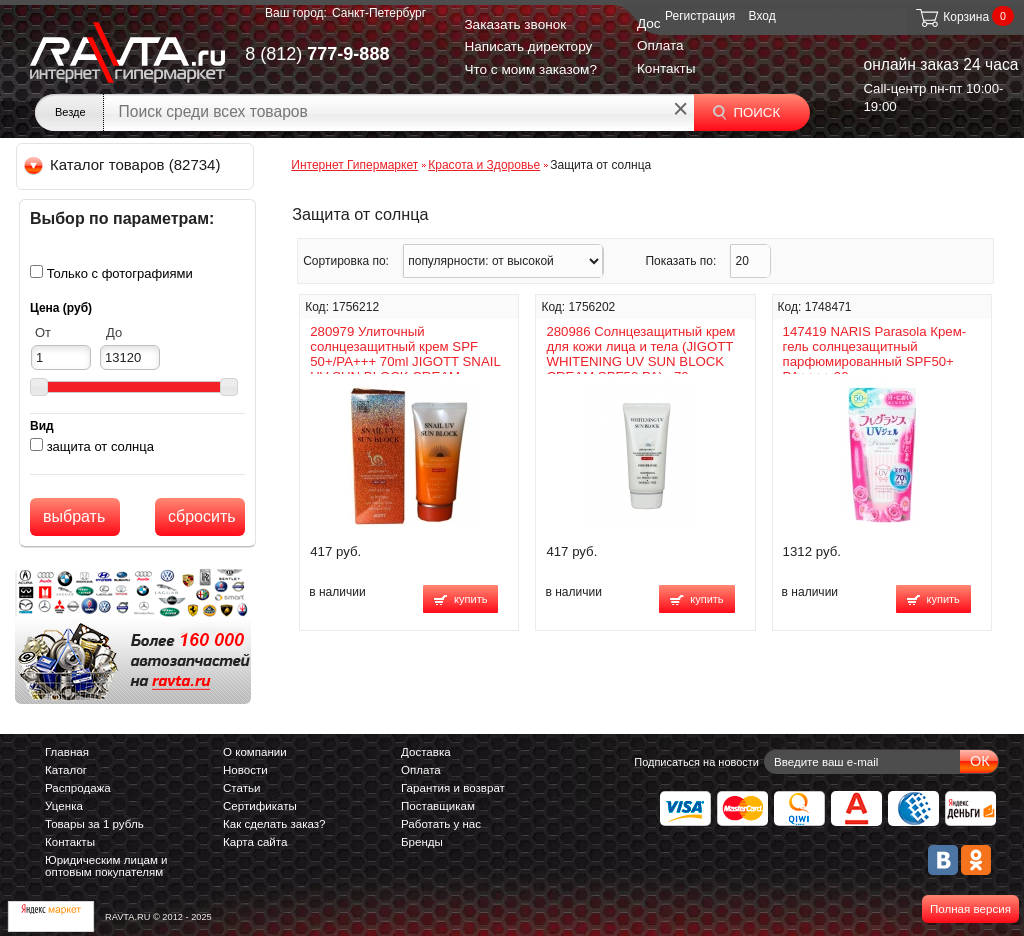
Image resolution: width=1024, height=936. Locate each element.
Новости (245, 770)
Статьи (241, 788)
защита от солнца (100, 446)
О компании (255, 752)
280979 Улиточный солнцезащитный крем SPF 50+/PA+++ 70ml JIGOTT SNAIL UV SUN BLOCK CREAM (405, 354)
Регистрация (700, 16)
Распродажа (78, 788)
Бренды (422, 842)
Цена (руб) (61, 308)
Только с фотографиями (120, 273)
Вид (42, 426)
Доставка (426, 752)
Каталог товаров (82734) (123, 164)
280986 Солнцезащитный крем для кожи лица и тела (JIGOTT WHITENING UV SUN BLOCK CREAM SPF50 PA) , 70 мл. (640, 354)
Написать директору (528, 46)
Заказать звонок (515, 24)
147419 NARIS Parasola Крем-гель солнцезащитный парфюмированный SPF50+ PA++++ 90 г (875, 354)
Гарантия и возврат (453, 788)
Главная (67, 752)
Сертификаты (260, 806)
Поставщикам (438, 806)
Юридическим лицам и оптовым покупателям (106, 866)
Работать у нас (441, 824)
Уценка (64, 806)
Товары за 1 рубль (94, 824)
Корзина (951, 17)
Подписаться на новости (696, 762)
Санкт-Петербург (379, 13)
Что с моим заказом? (530, 69)
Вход (762, 16)
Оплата (660, 45)
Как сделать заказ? (274, 824)
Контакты (666, 68)
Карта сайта (255, 842)
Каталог (66, 770)
